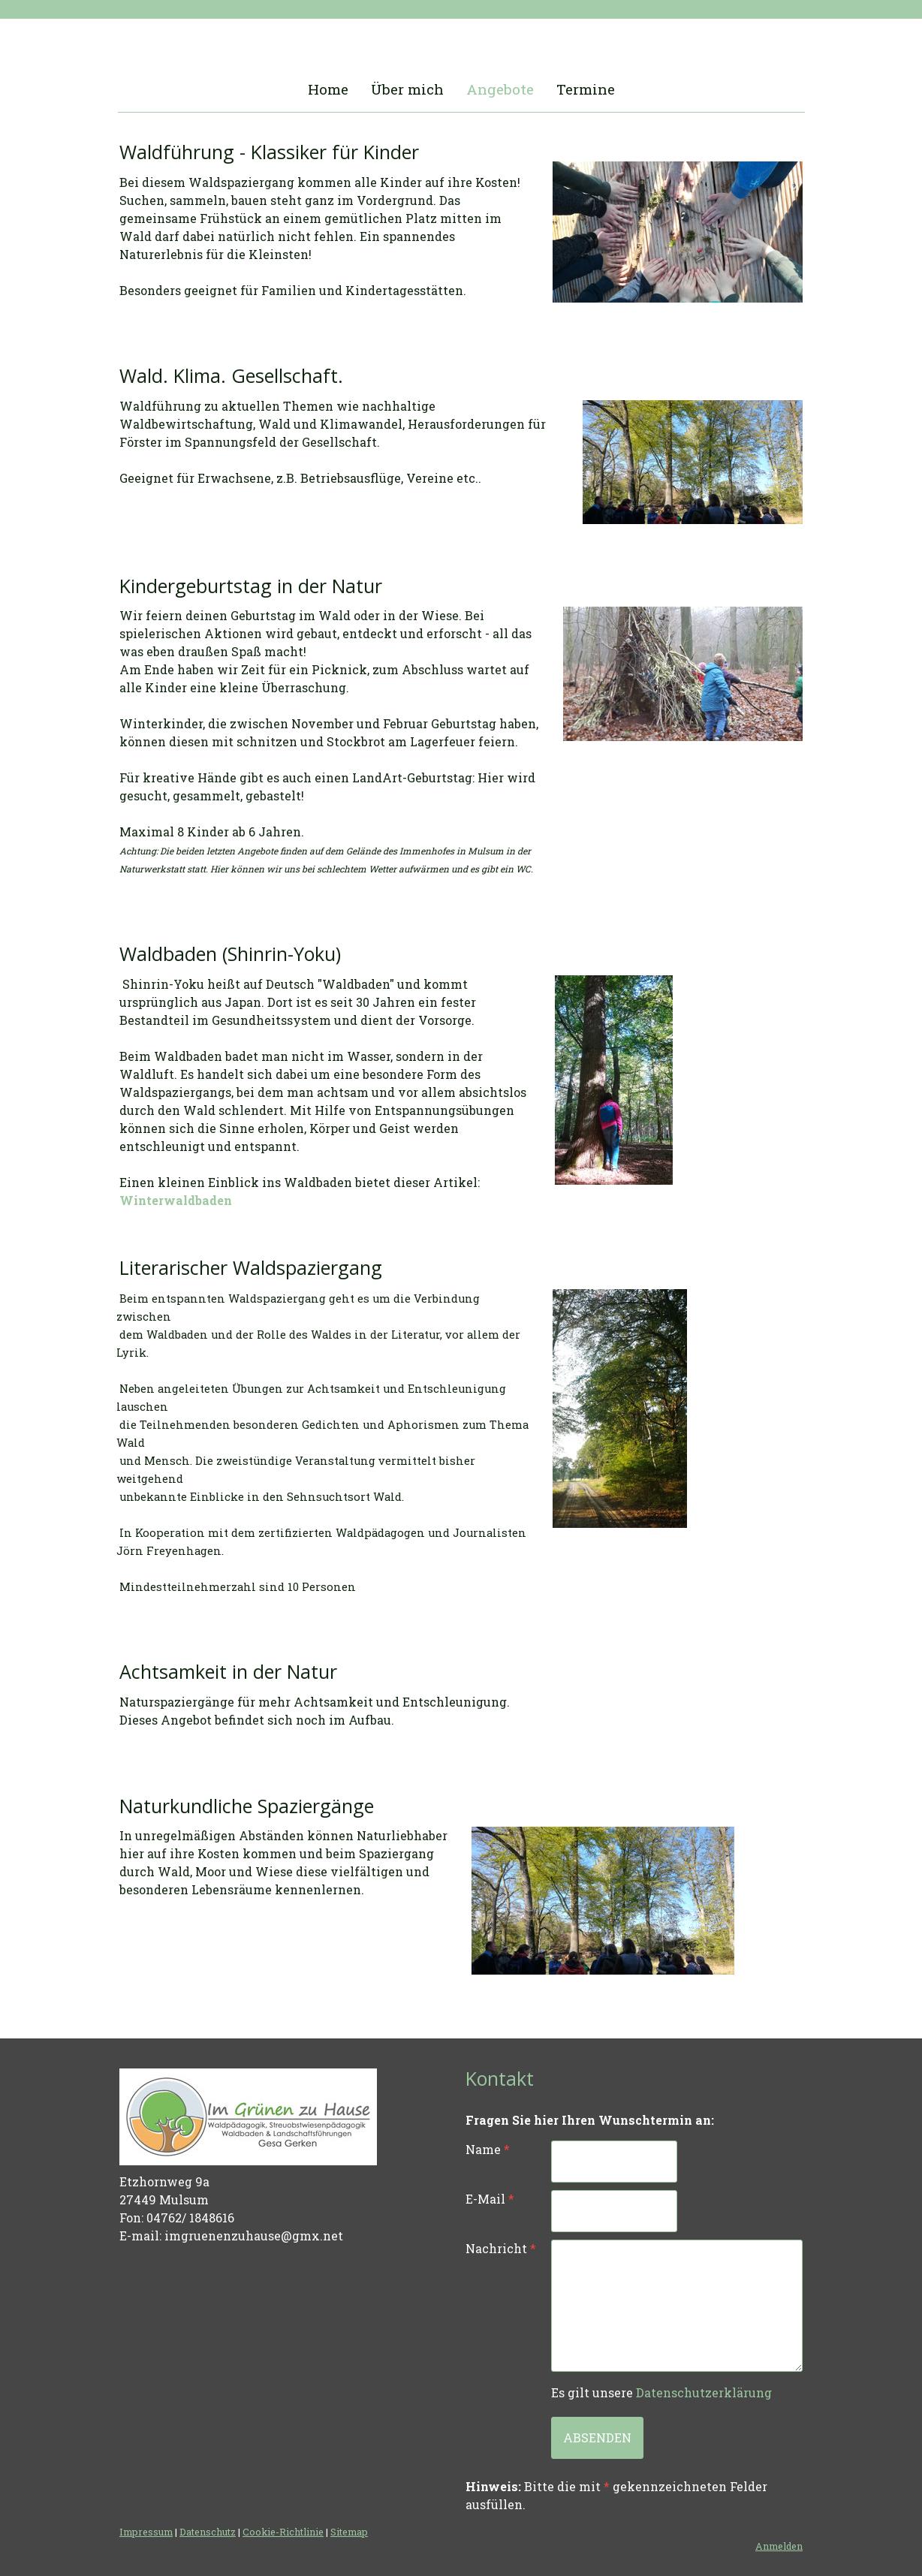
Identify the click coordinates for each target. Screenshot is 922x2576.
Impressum (146, 2532)
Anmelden (779, 2546)
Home (328, 89)
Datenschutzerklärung (704, 2392)
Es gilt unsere (661, 2392)
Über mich (407, 89)
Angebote (500, 89)
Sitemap (349, 2532)
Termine (585, 89)
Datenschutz (207, 2532)
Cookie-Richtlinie (283, 2532)
